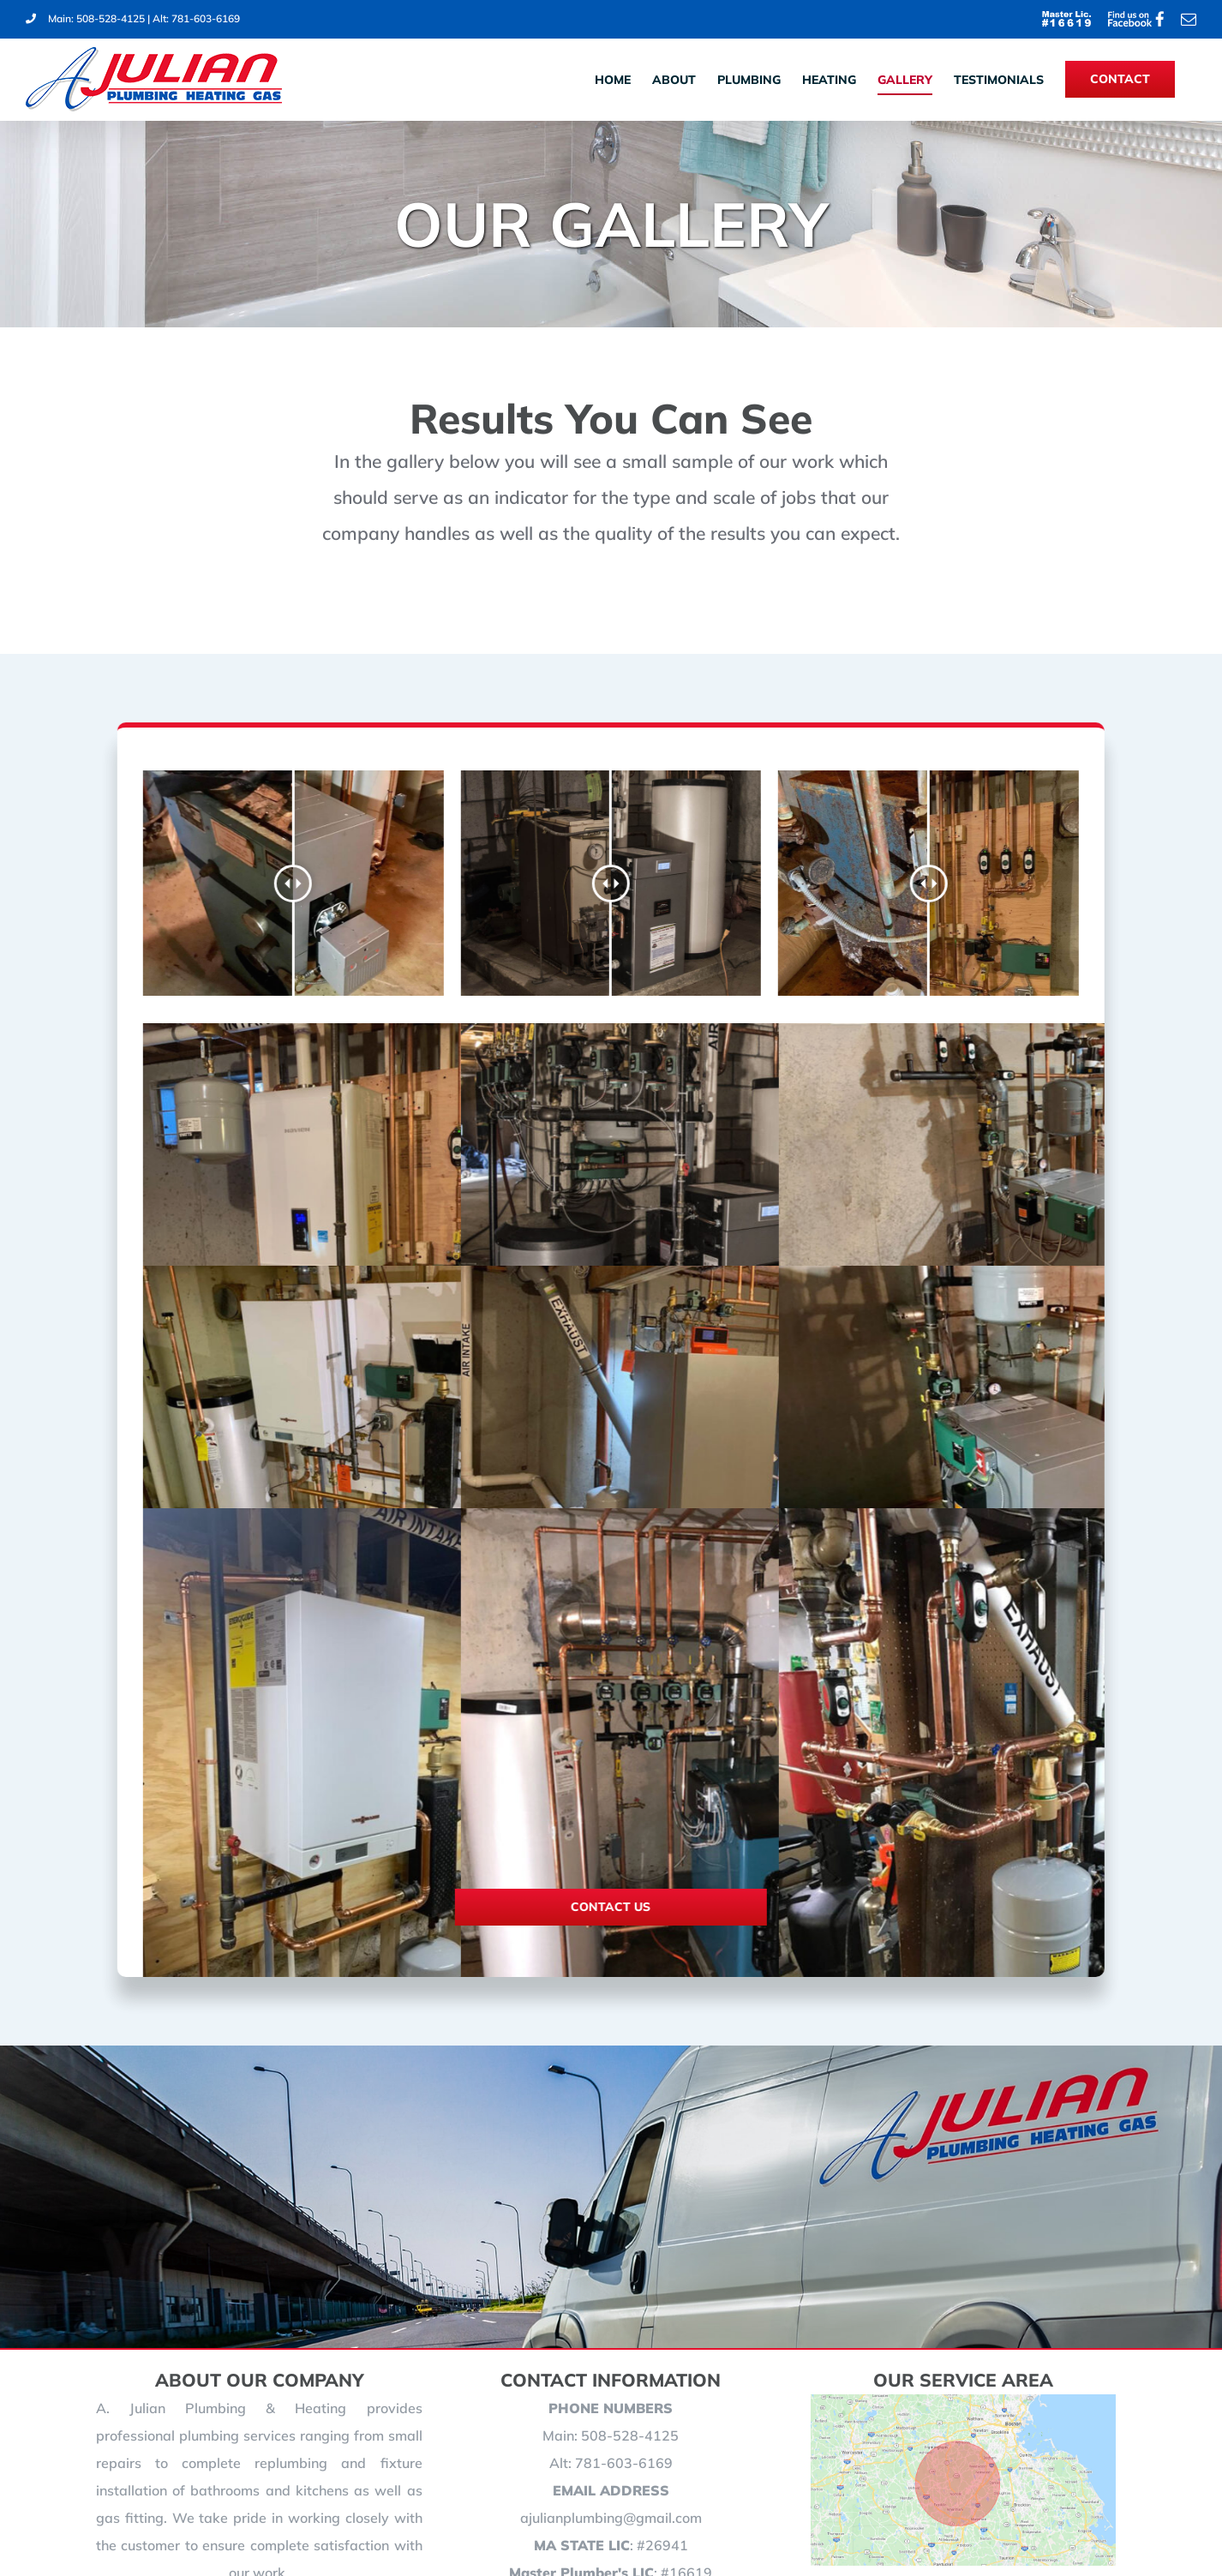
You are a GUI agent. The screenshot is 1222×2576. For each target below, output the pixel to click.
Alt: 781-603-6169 (196, 18)
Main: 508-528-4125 (85, 18)
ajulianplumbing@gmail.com (611, 2517)
